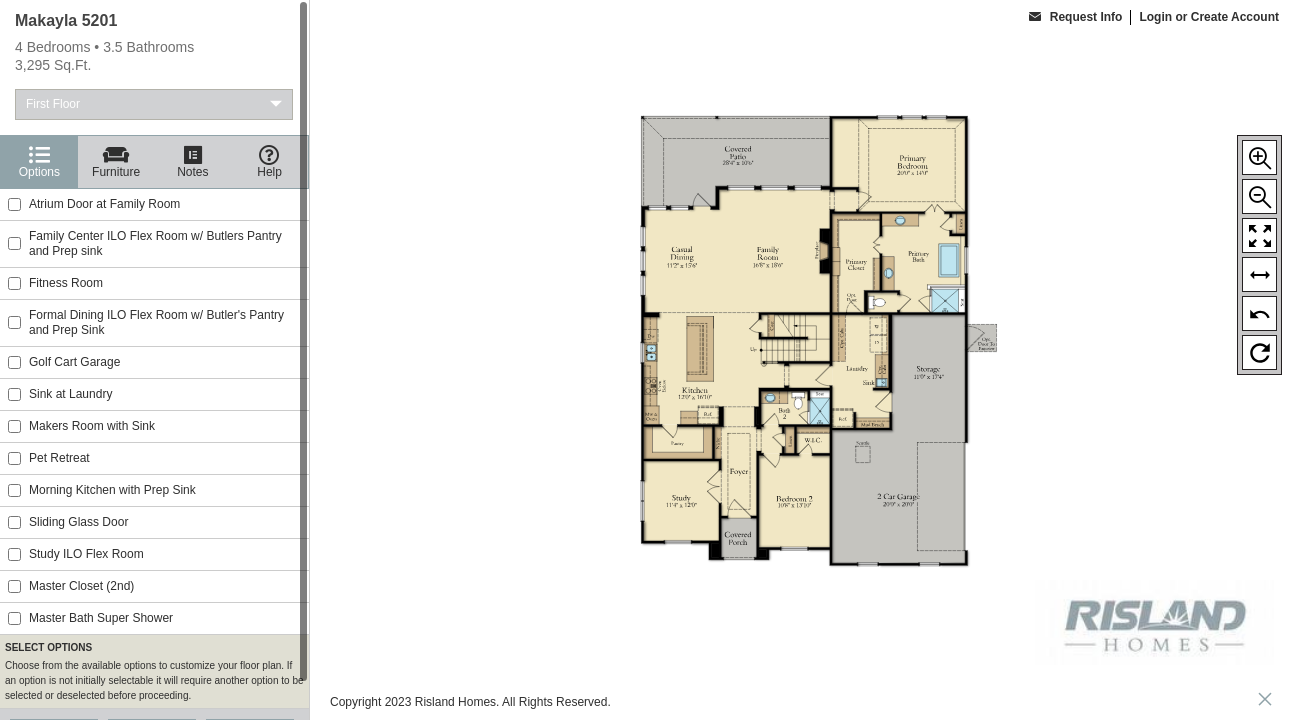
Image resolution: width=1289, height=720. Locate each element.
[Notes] (193, 162)
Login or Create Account (1209, 17)
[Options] (39, 162)
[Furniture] (116, 162)
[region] (154, 360)
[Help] (269, 162)
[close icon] (1265, 701)
